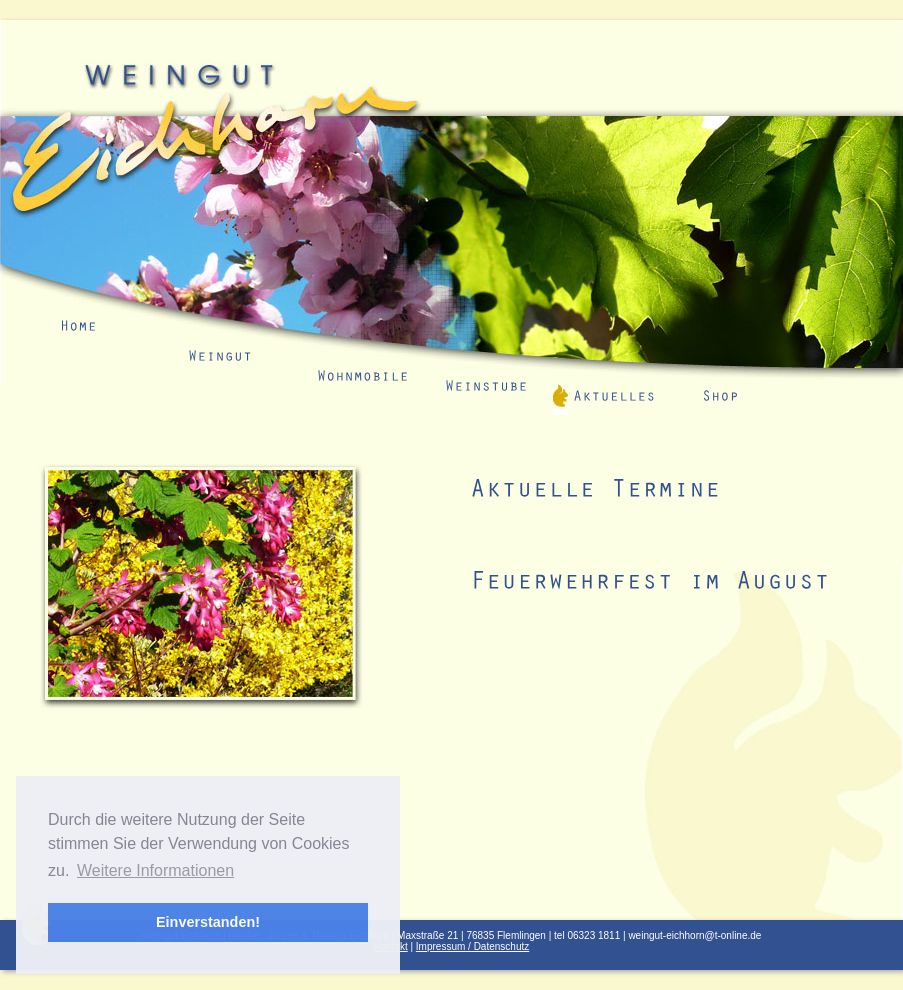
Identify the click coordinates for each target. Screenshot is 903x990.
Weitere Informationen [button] (155, 870)
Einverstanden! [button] (208, 922)
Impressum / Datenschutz (472, 946)
